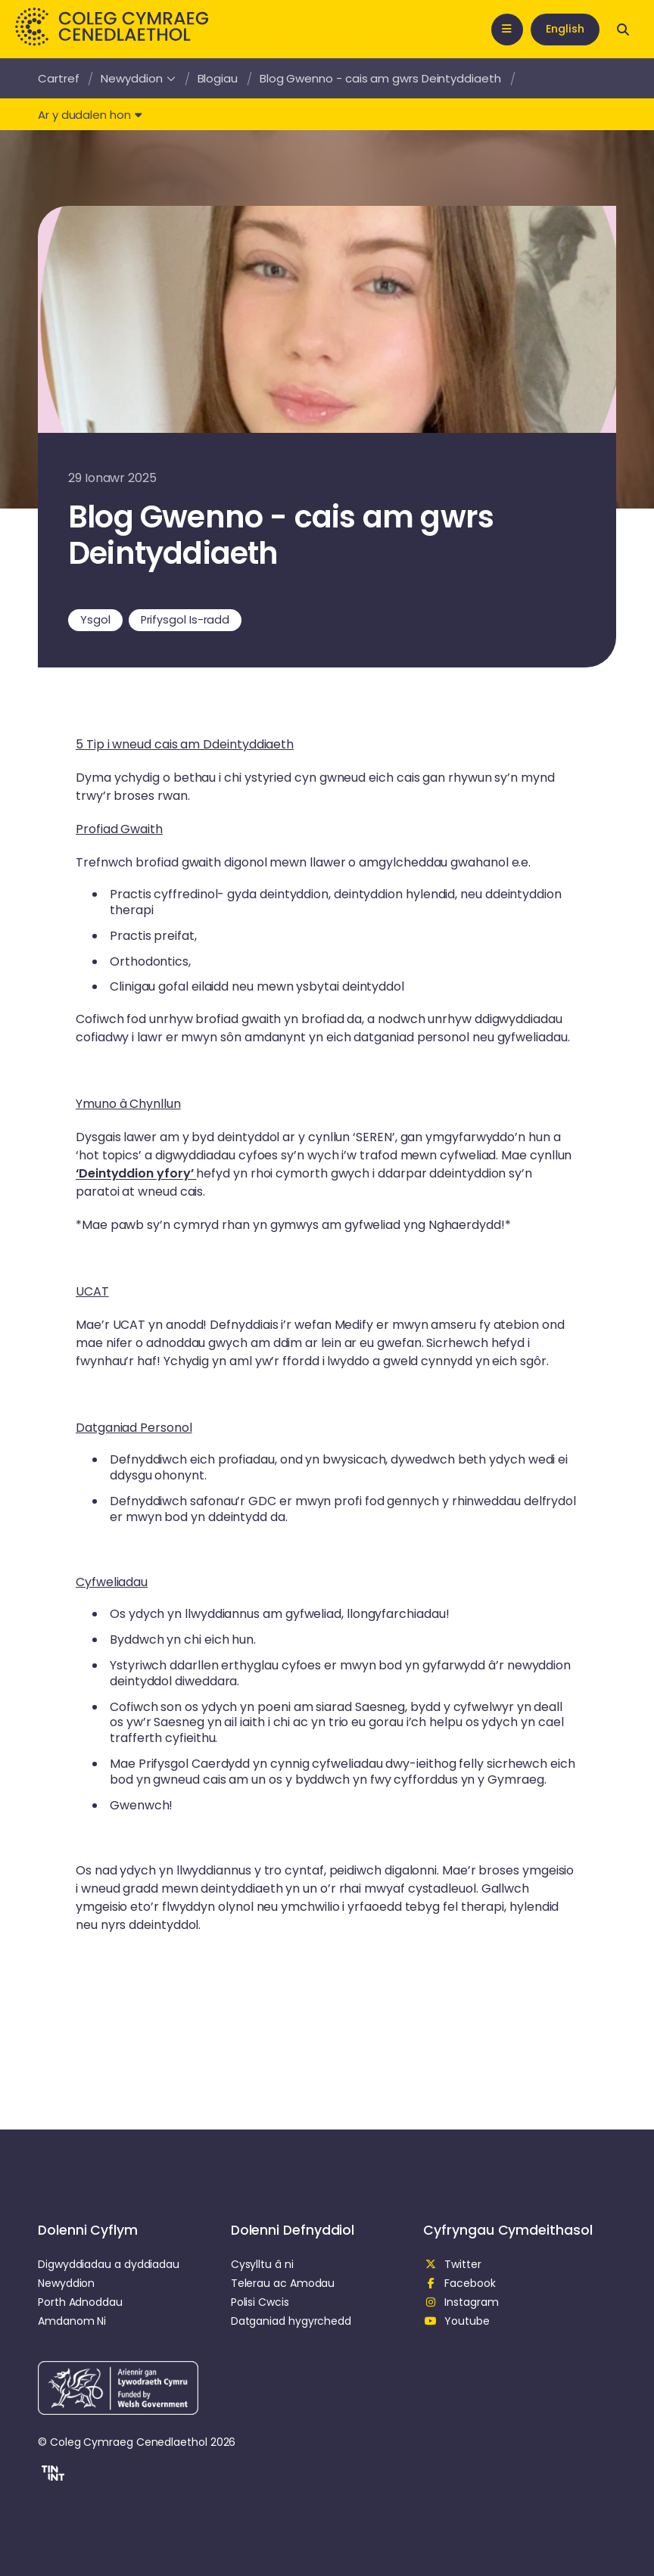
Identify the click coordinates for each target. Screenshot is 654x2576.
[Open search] (623, 29)
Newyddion (138, 78)
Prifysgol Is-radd (185, 619)
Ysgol (95, 619)
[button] (51, 2475)
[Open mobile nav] (507, 29)
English (565, 28)
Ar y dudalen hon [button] (90, 115)
